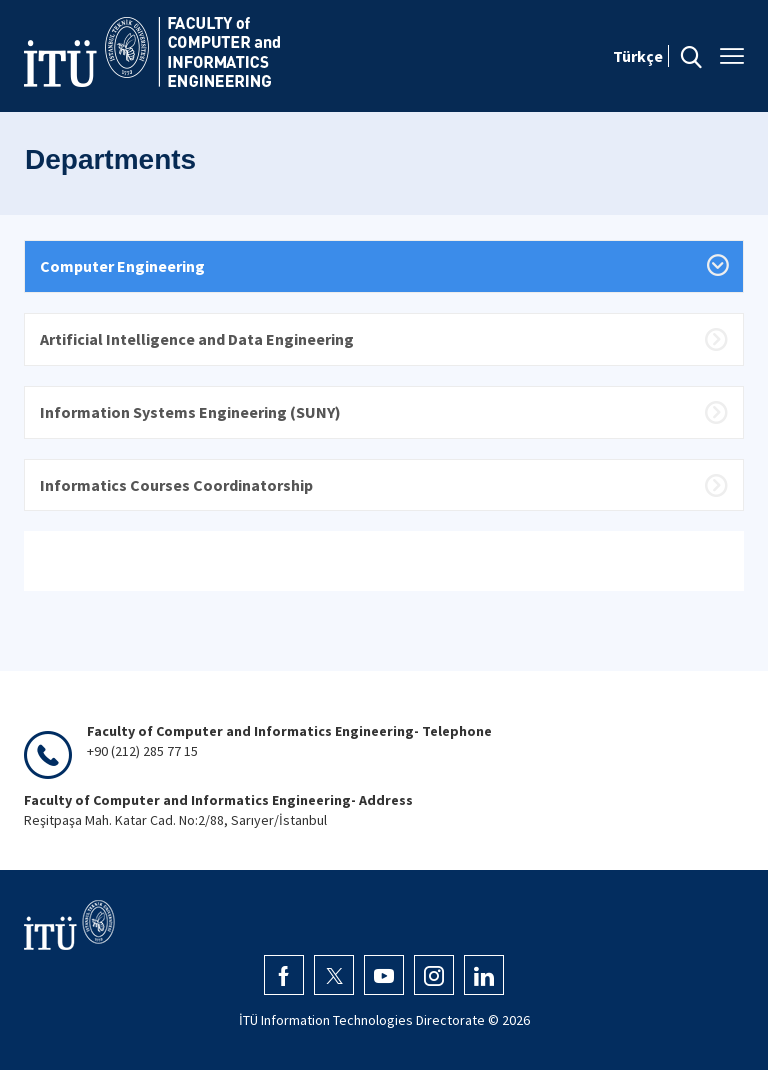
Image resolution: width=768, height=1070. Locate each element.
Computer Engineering (122, 266)
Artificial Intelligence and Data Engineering (197, 339)
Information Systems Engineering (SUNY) (190, 412)
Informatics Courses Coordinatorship (176, 485)
